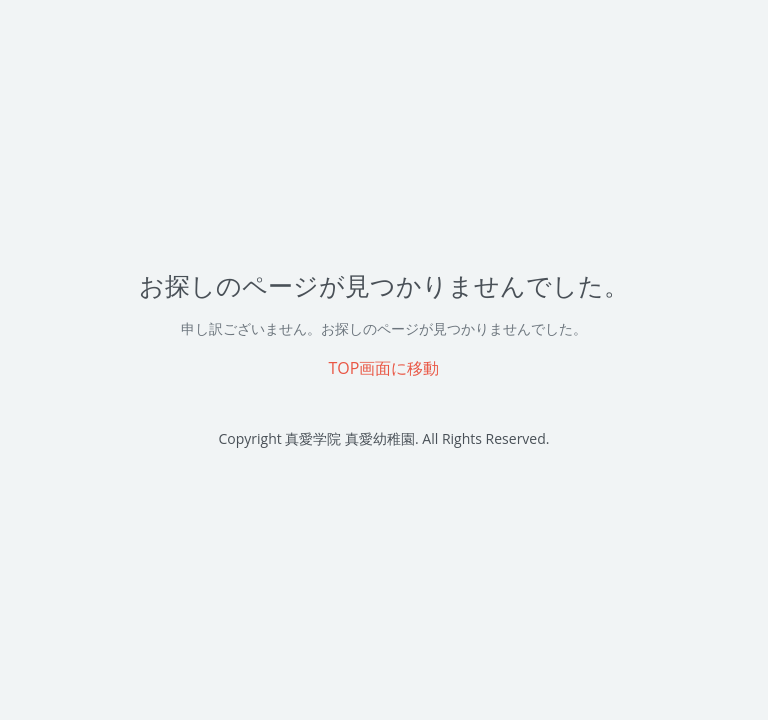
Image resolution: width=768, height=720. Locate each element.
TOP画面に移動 (384, 368)
